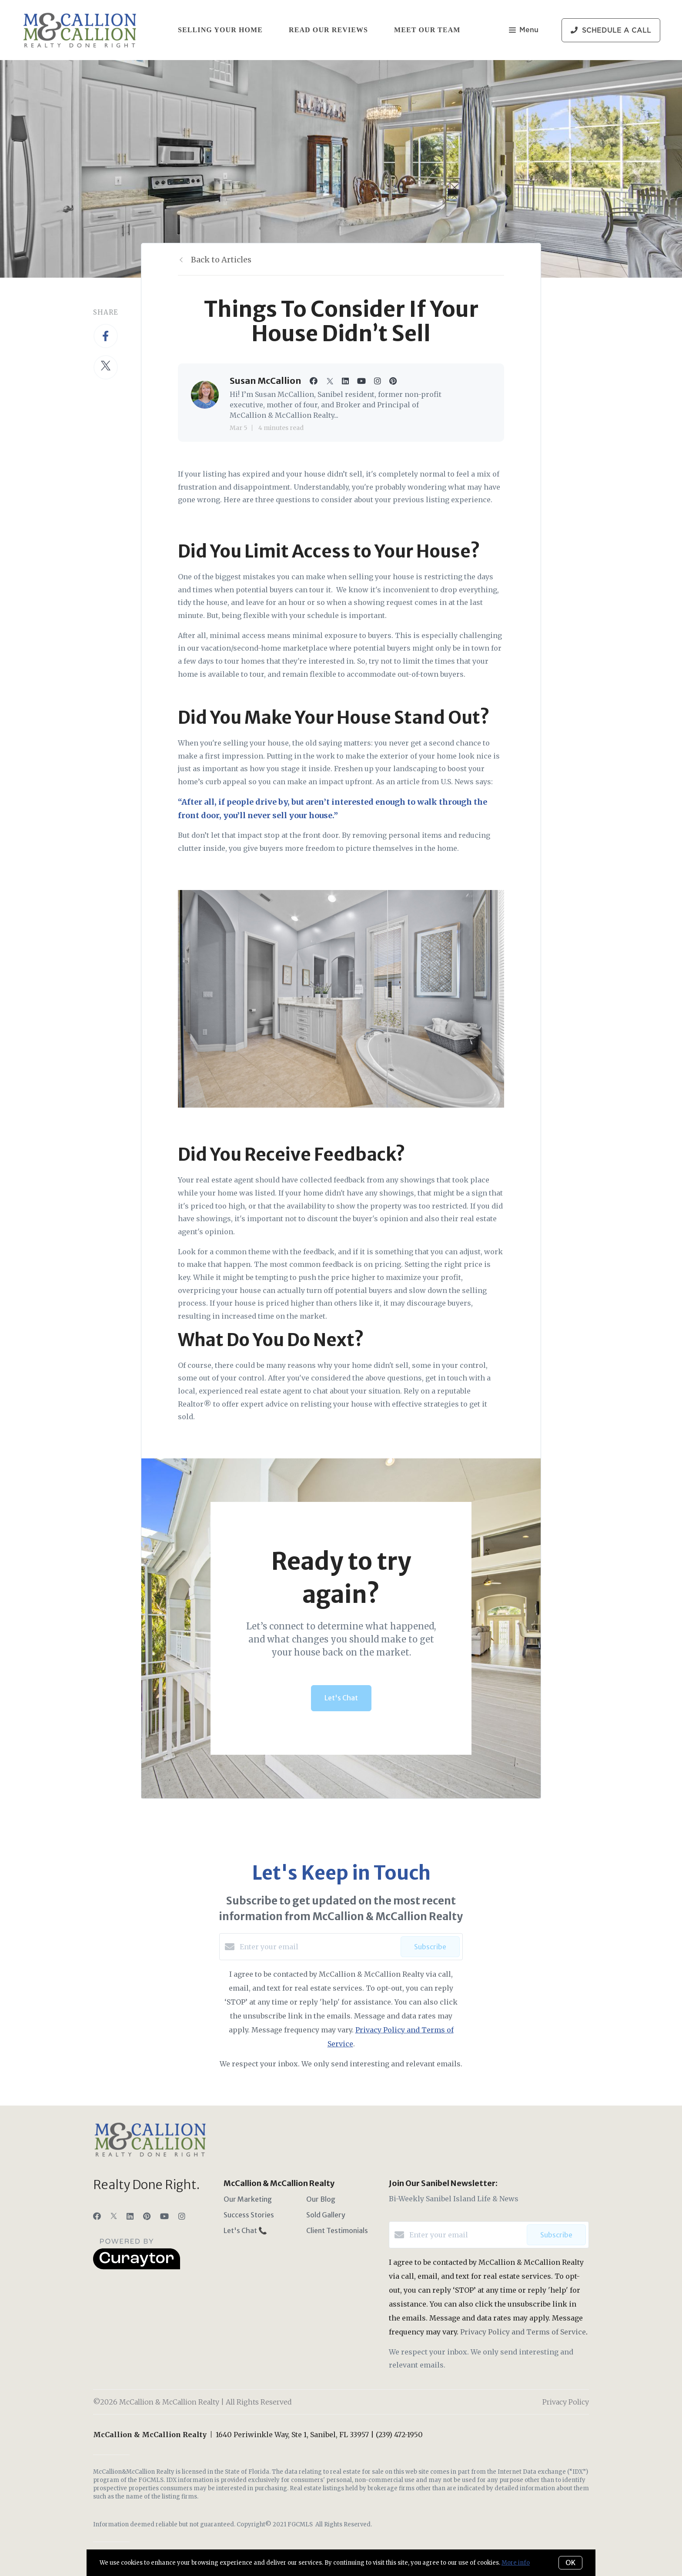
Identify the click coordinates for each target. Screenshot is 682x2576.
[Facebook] (97, 2216)
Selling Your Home (220, 30)
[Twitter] (113, 2216)
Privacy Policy (565, 2402)
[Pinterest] (146, 2216)
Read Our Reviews (328, 30)
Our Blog (320, 2199)
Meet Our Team (427, 30)
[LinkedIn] (130, 2216)
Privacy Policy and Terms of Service (523, 2331)
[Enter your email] (318, 1947)
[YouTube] (164, 2216)
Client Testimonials (337, 2230)
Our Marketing (248, 2199)
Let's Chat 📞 (245, 2230)
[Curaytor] (136, 2267)
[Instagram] (181, 2216)
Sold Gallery (325, 2214)
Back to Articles (221, 260)
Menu (524, 30)
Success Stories (249, 2214)
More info (515, 2562)
